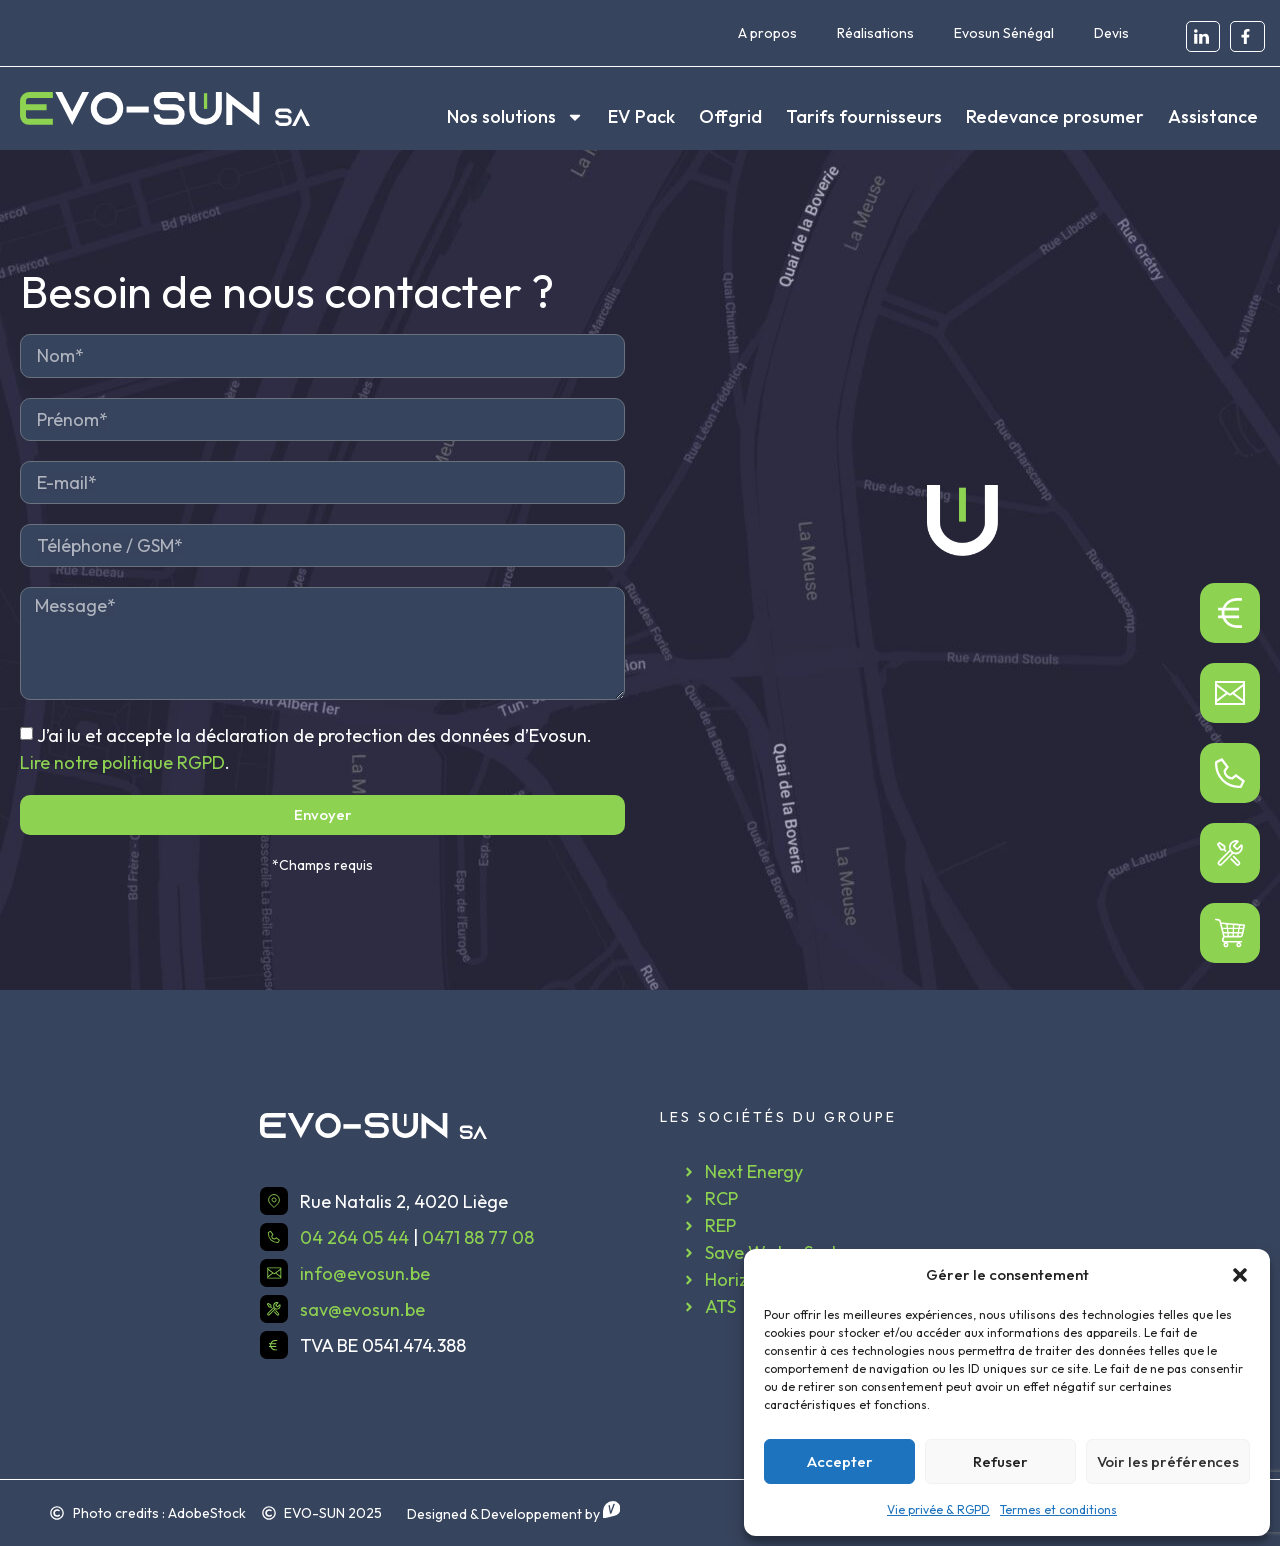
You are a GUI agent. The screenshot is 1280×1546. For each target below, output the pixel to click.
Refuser (1000, 1461)
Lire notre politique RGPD (122, 762)
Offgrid (730, 116)
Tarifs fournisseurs (864, 116)
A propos (767, 33)
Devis (1111, 33)
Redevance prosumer (1055, 116)
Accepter (840, 1461)
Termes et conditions (1058, 1509)
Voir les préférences (1168, 1461)
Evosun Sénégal (1004, 33)
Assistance (1213, 116)
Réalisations (875, 33)
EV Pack (641, 116)
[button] (1240, 1275)
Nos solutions (515, 117)
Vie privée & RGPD (938, 1509)
